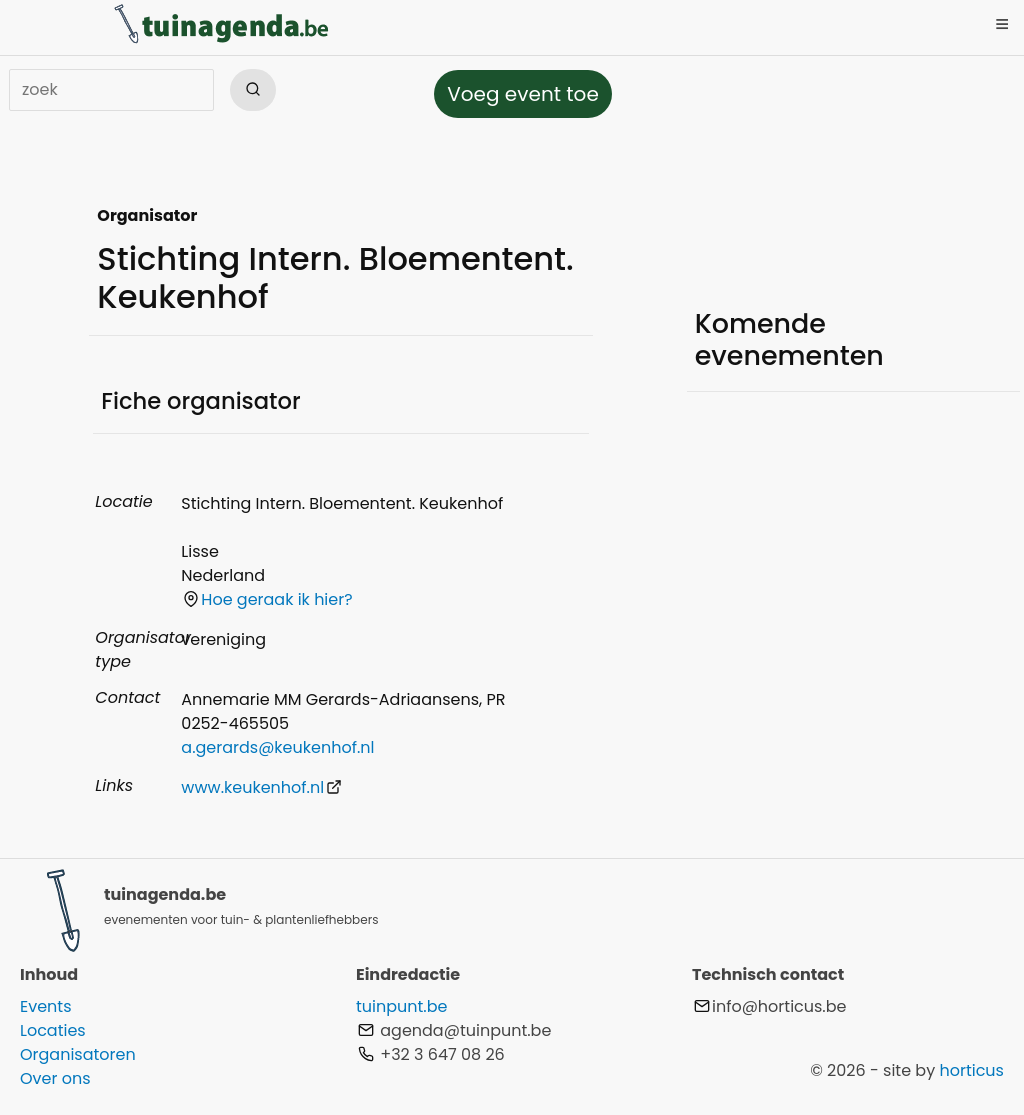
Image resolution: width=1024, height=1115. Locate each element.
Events (46, 1006)
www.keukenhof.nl (261, 787)
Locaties (53, 1030)
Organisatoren (78, 1054)
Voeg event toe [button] (523, 94)
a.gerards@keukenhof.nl (277, 747)
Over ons (55, 1078)
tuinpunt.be (401, 1006)
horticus (971, 1070)
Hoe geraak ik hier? (267, 599)
